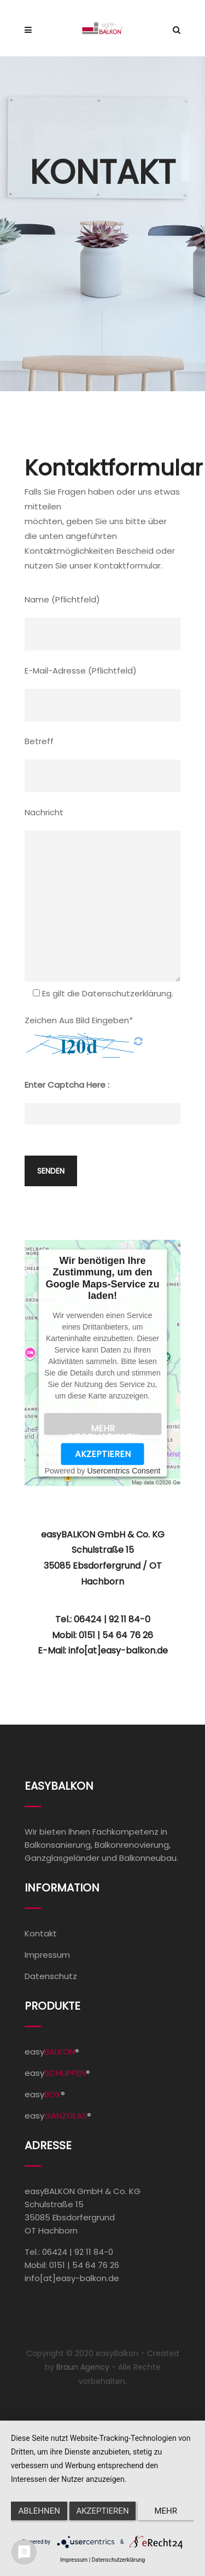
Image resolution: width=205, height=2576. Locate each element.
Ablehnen (39, 2511)
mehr (166, 2511)
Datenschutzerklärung (118, 2560)
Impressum (47, 1954)
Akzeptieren (103, 1454)
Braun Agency (82, 2367)
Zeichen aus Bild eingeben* (79, 1020)
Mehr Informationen (102, 1428)
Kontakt (41, 1933)
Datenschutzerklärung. (127, 993)
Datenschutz (51, 1976)
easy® (52, 2051)
